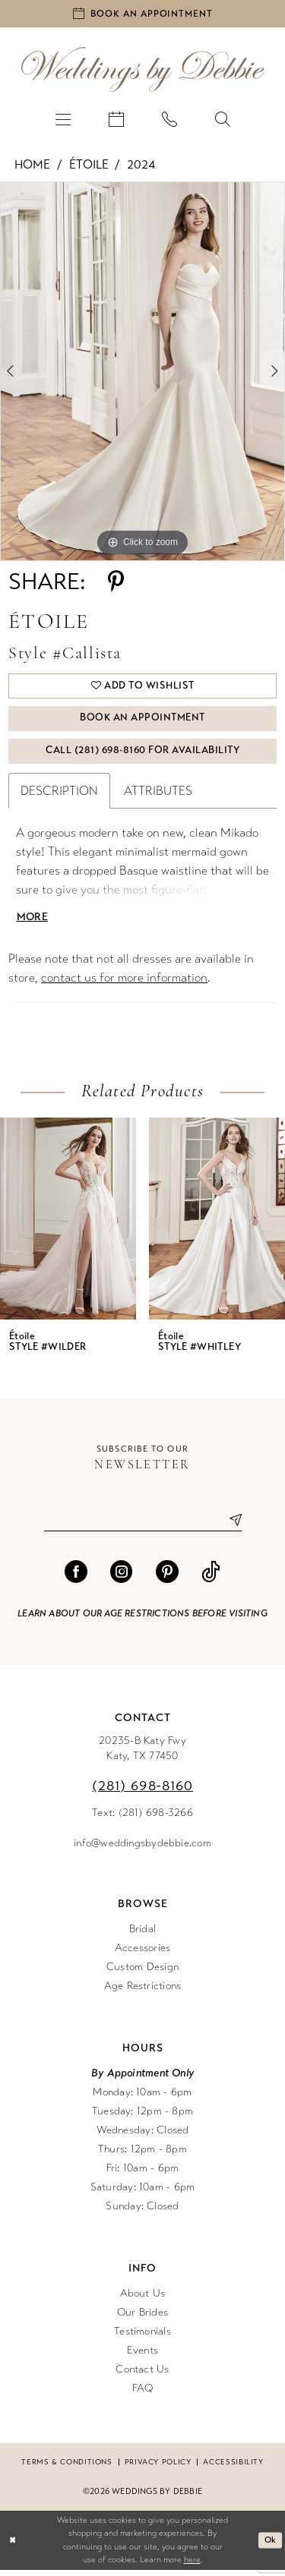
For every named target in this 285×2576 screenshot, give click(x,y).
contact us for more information (124, 983)
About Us (143, 2299)
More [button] (33, 922)
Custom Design (142, 1972)
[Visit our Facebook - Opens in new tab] (76, 1577)
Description (59, 797)
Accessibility (233, 2468)
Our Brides (142, 2318)
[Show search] (222, 120)
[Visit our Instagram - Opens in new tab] (121, 1577)
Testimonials (142, 2337)
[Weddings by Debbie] (142, 71)
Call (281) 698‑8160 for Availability (142, 756)
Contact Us (142, 2375)
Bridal (142, 1934)
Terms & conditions (66, 2468)
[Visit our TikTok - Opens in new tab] (210, 1577)
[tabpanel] (142, 373)
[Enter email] (143, 1526)
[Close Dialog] (12, 2547)
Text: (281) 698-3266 (142, 1818)
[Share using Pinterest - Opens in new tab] (116, 583)
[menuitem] (63, 120)
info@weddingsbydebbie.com (142, 1849)
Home (32, 166)
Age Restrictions (143, 1991)
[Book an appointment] (142, 14)
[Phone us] (169, 120)
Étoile (89, 166)
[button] (63, 120)
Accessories (143, 1953)
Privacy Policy (158, 2468)
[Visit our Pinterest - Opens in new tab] (167, 1577)
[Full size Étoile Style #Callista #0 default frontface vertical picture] (142, 373)
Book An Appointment (143, 723)
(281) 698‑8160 (142, 1791)
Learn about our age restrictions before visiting (142, 1619)
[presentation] (68, 1225)
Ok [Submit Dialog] (270, 2545)
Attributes (158, 797)
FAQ (143, 2394)
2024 (141, 166)
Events (142, 2356)
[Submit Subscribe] (229, 1526)
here (192, 2566)
